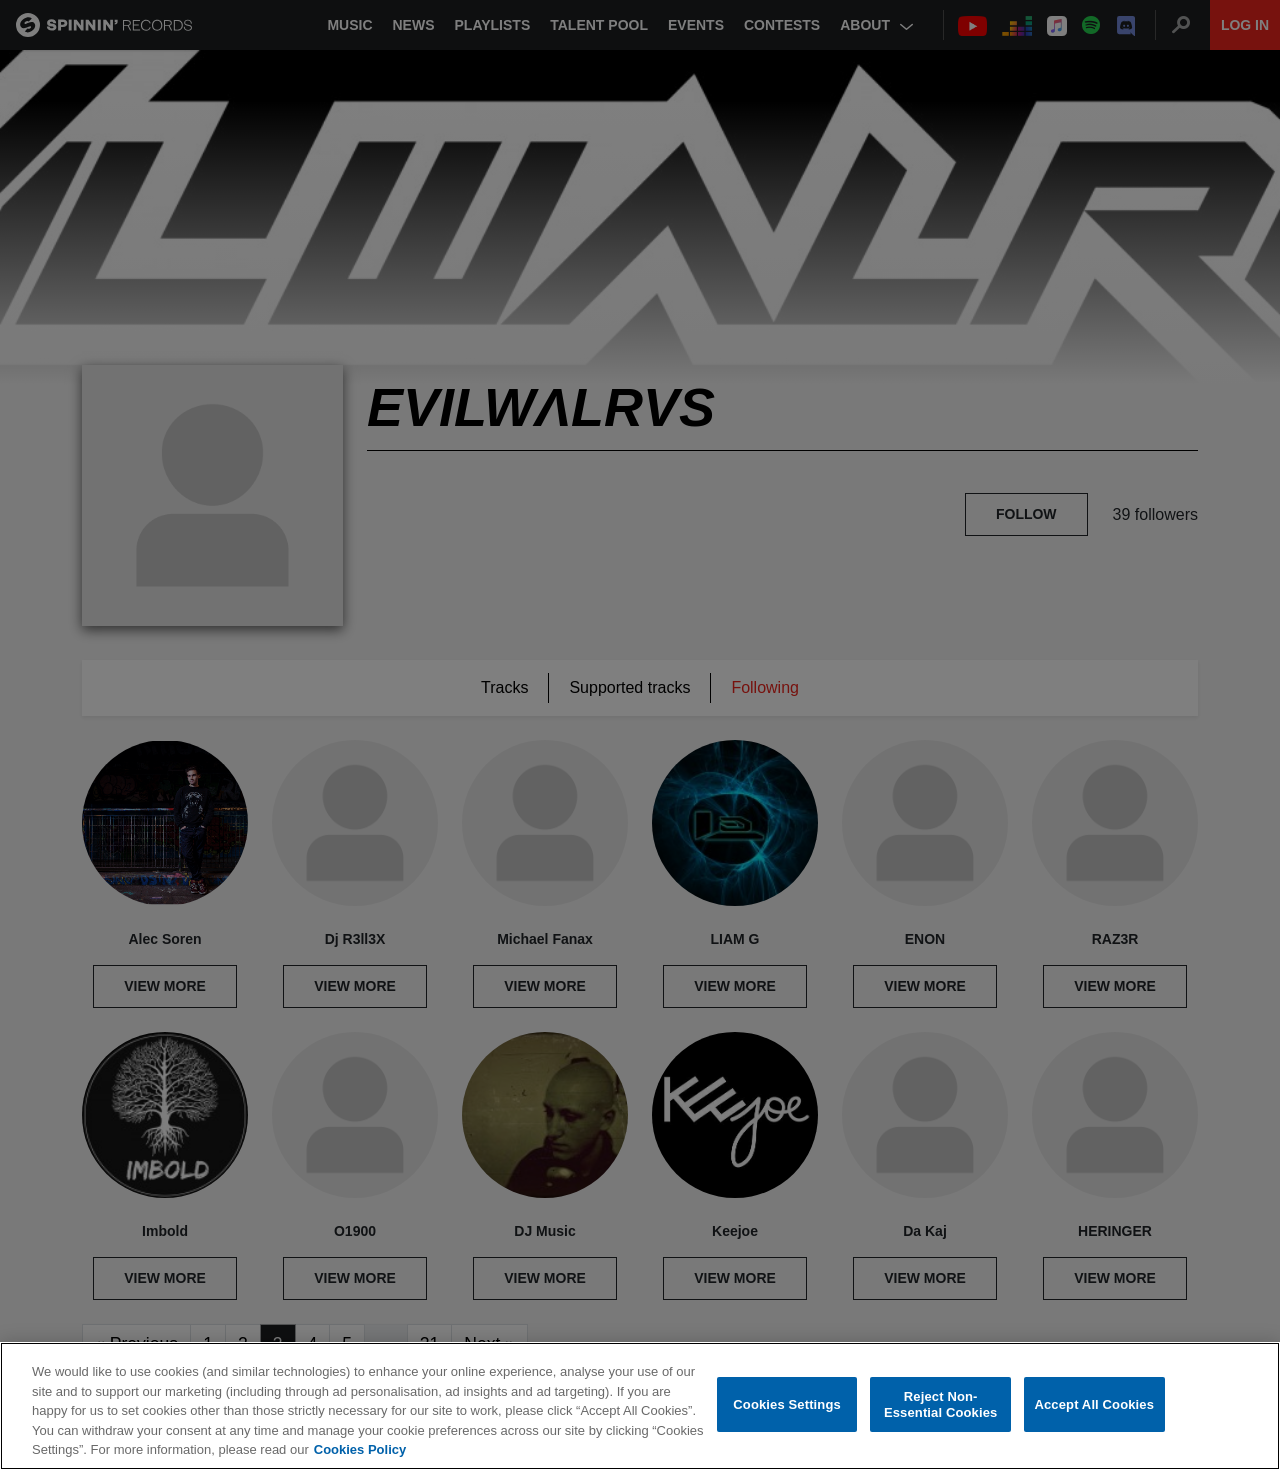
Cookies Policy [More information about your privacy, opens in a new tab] (360, 1449)
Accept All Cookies (1094, 1404)
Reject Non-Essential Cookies (940, 1404)
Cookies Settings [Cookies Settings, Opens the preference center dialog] (787, 1404)
